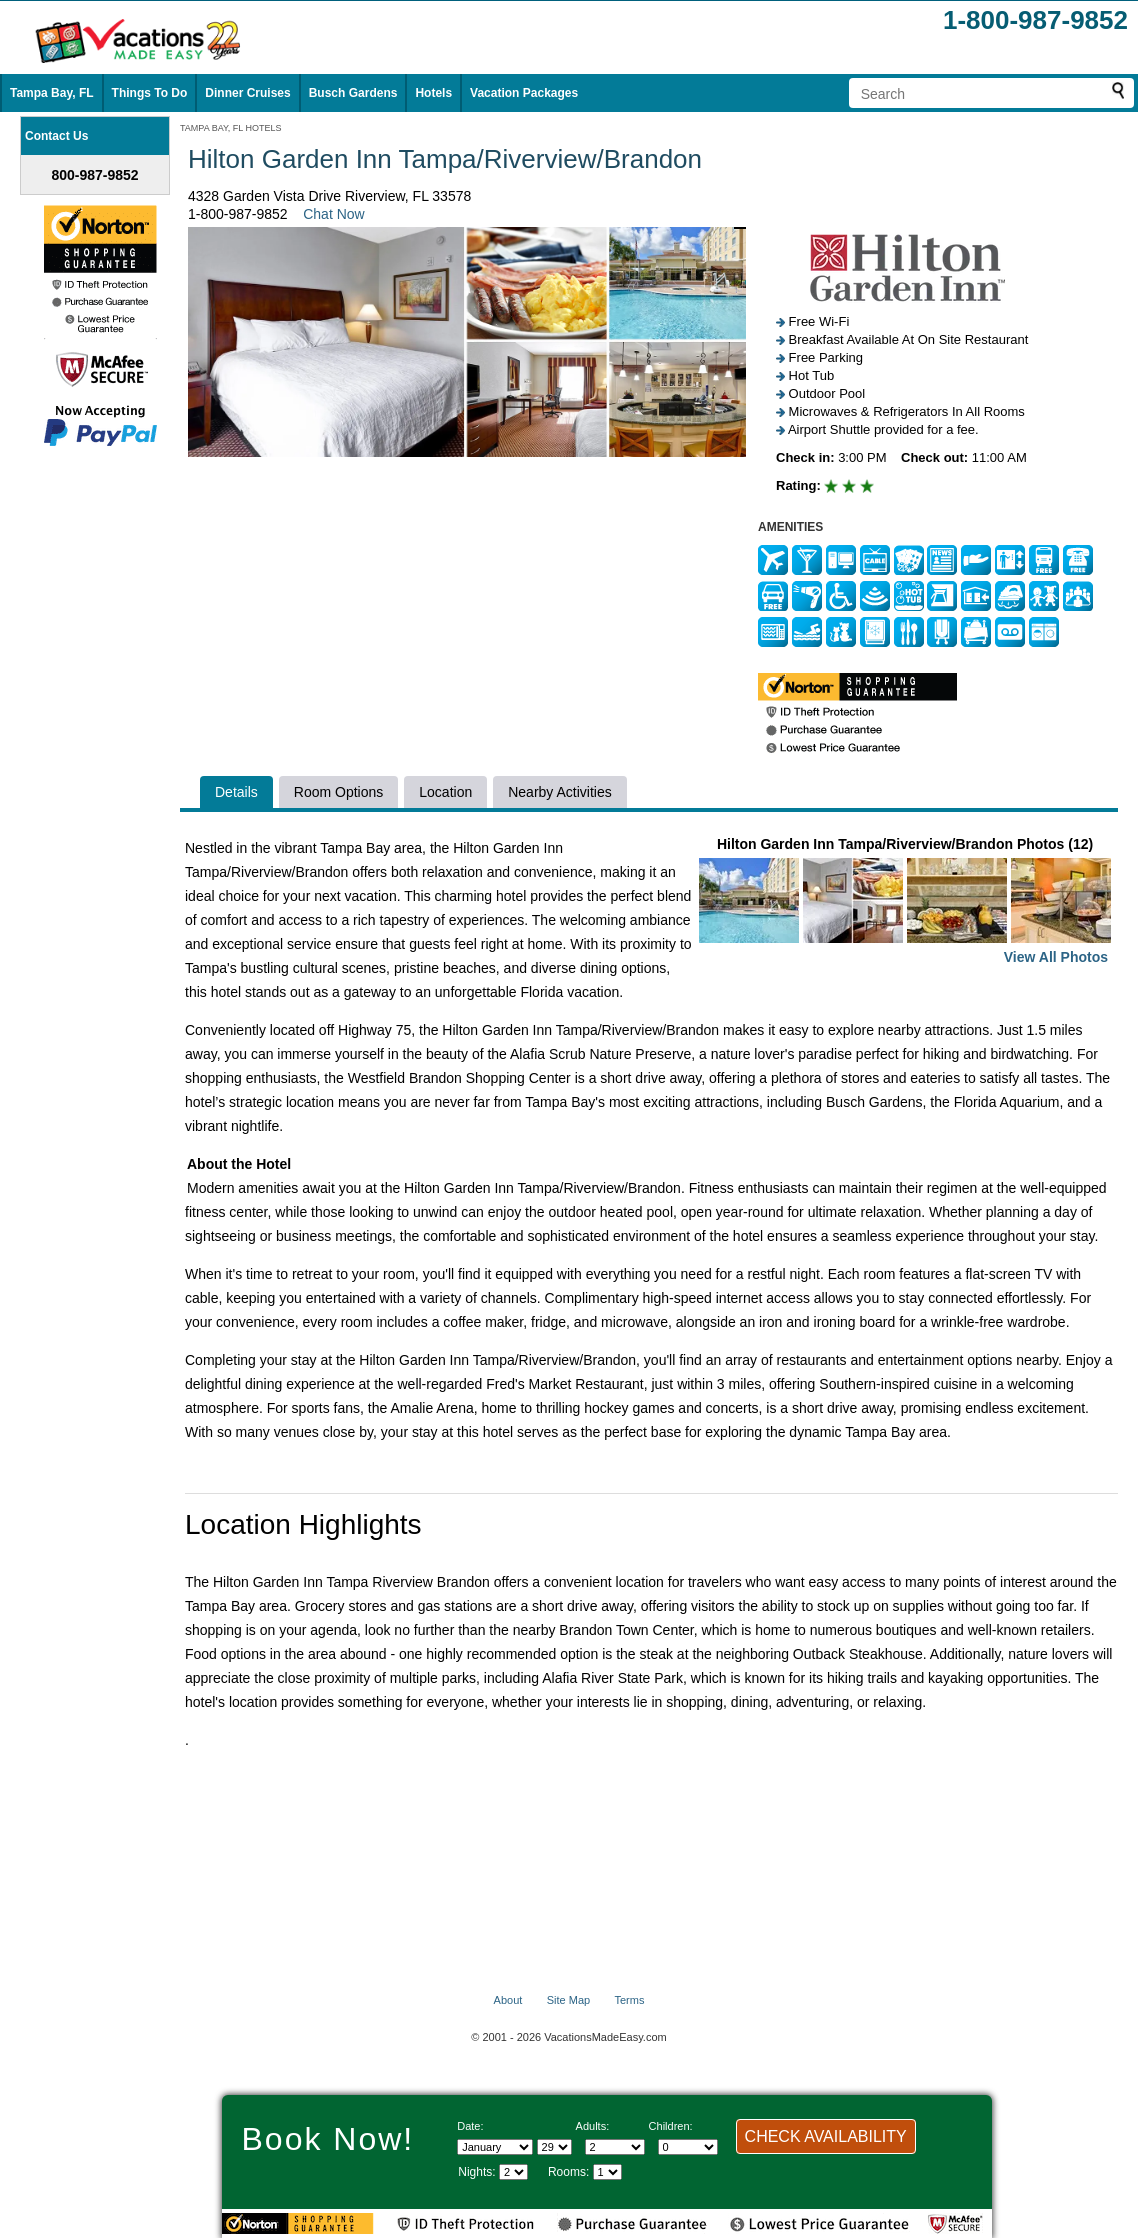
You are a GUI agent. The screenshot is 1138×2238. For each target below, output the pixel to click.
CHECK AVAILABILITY (826, 2136)
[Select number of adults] (615, 2147)
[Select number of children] (688, 2147)
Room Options (338, 792)
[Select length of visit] (513, 2172)
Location (445, 792)
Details (236, 792)
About (508, 2000)
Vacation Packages (524, 93)
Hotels (433, 93)
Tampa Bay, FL (52, 93)
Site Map (568, 2000)
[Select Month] (495, 2147)
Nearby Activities (559, 792)
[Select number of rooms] (607, 2172)
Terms (629, 2000)
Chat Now (333, 214)
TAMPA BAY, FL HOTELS (231, 128)
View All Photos (1056, 957)
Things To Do (150, 93)
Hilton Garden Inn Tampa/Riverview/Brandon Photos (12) (905, 902)
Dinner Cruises (247, 93)
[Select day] (554, 2147)
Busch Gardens (353, 93)
